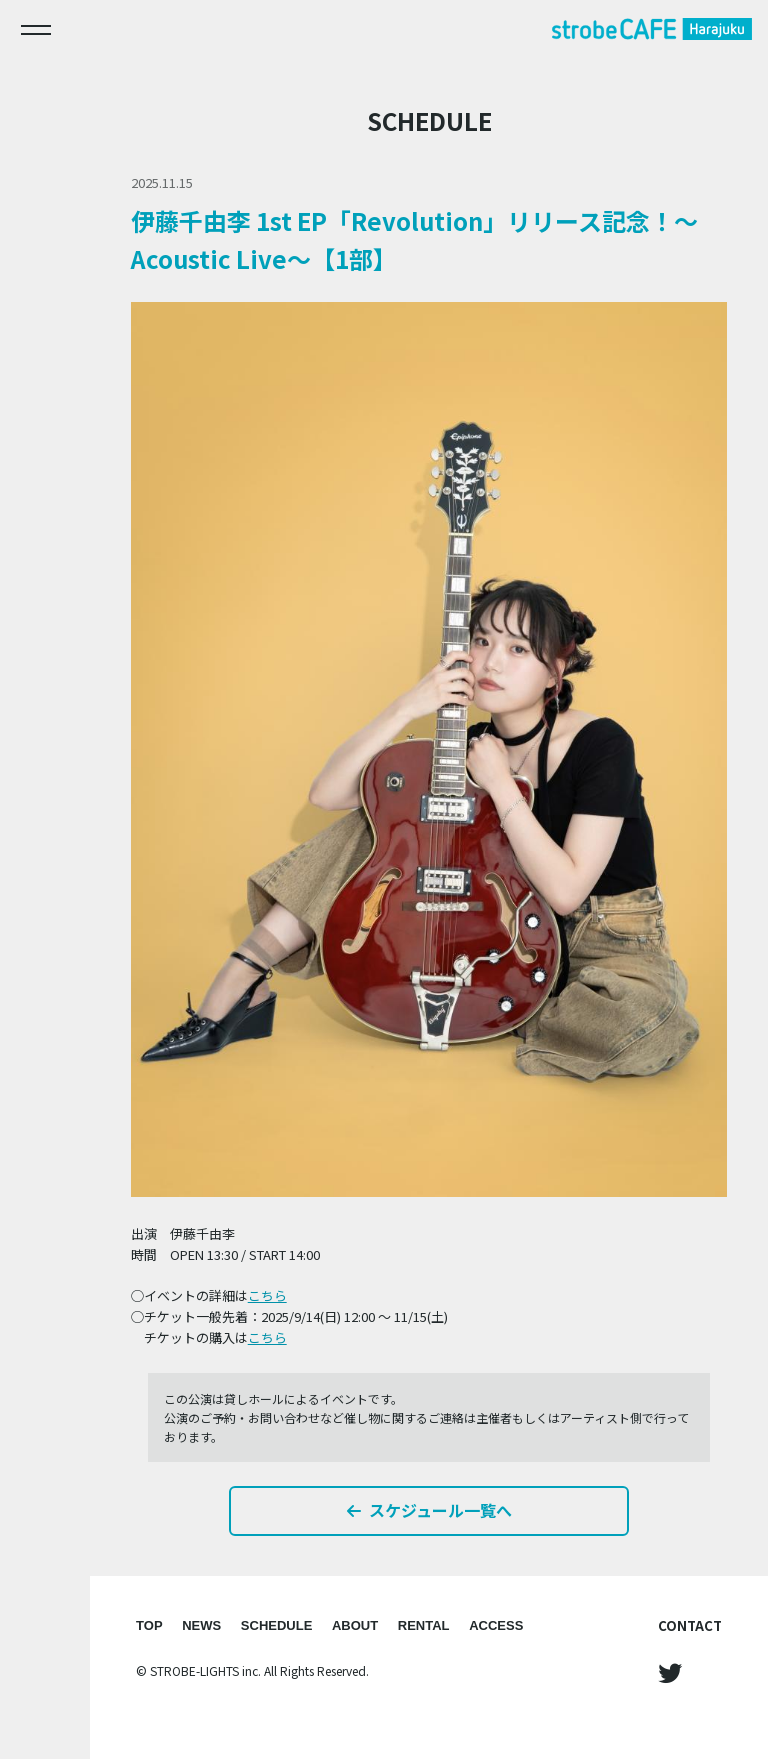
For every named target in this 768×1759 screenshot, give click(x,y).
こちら (267, 1295)
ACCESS (496, 1625)
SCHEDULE (277, 1625)
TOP (149, 1625)
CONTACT (690, 1625)
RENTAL (424, 1625)
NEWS (201, 1625)
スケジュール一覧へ (429, 1510)
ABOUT (355, 1625)
